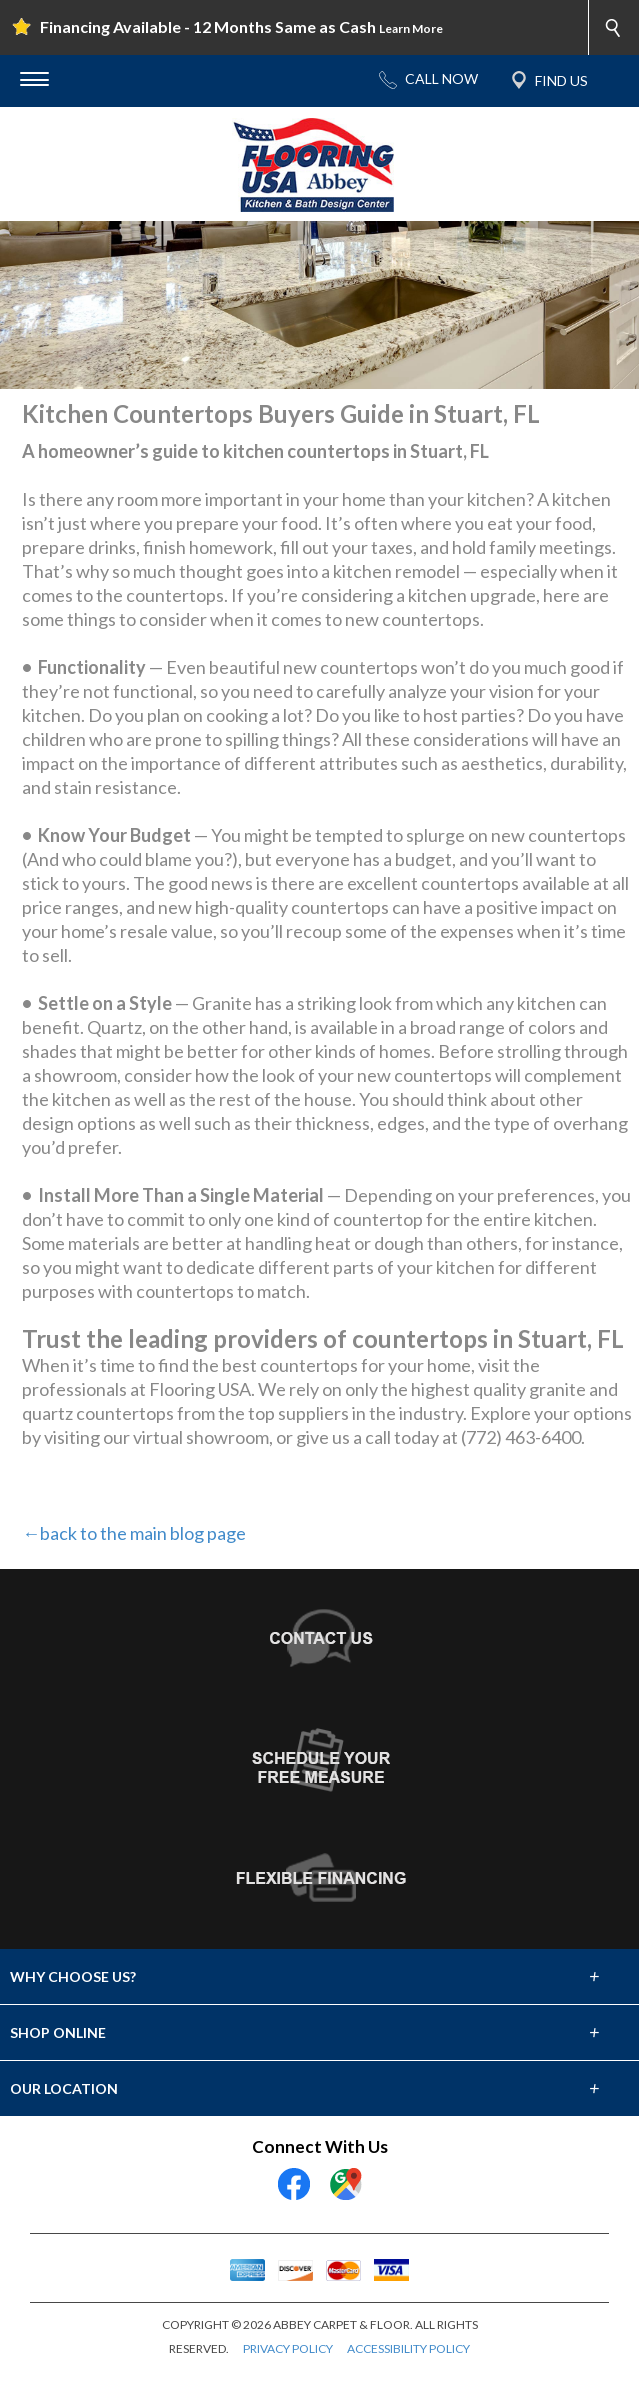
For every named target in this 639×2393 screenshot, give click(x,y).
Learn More (411, 28)
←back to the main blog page (134, 1533)
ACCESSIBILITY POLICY (408, 2348)
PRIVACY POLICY (288, 2348)
